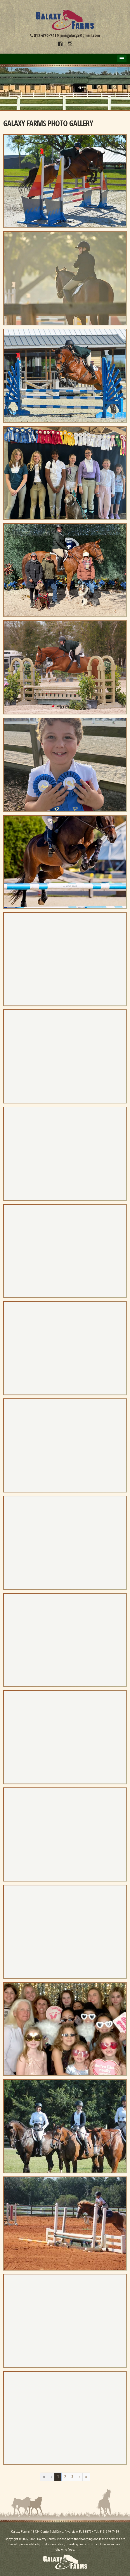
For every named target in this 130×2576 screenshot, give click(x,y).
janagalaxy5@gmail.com (80, 35)
